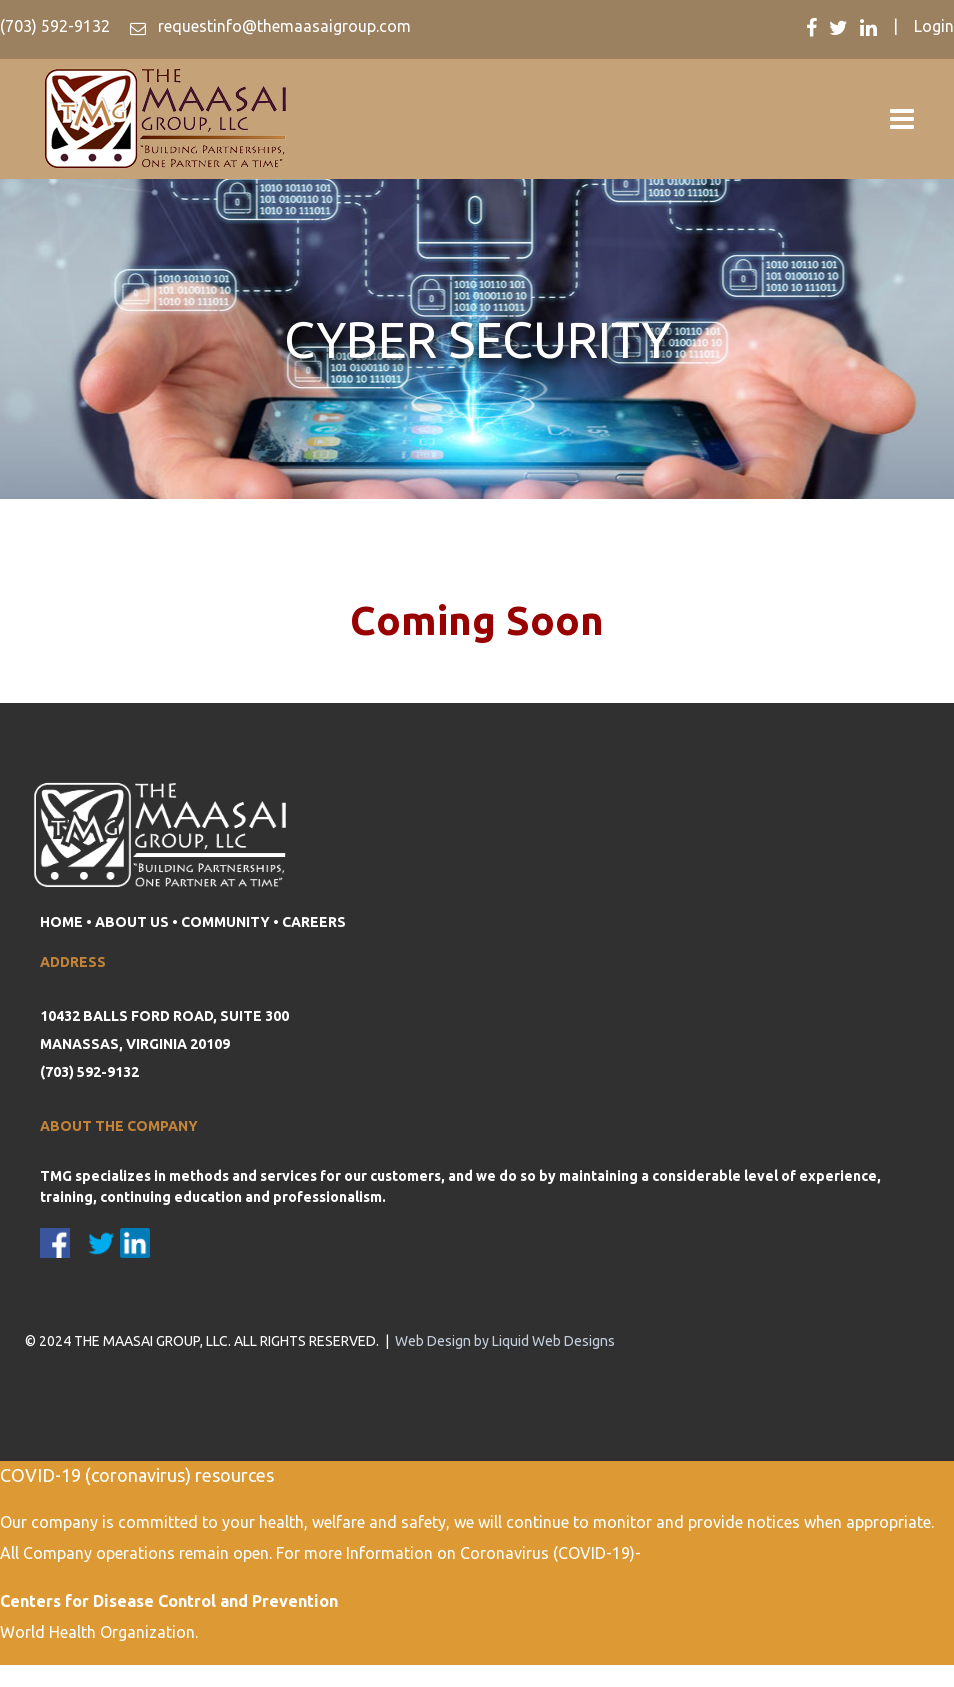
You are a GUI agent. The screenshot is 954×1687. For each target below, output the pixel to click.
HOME (61, 922)
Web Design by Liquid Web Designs (505, 1341)
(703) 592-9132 (55, 26)
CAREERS (314, 922)
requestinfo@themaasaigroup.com (282, 26)
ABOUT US (132, 922)
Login (934, 26)
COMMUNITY (225, 922)
